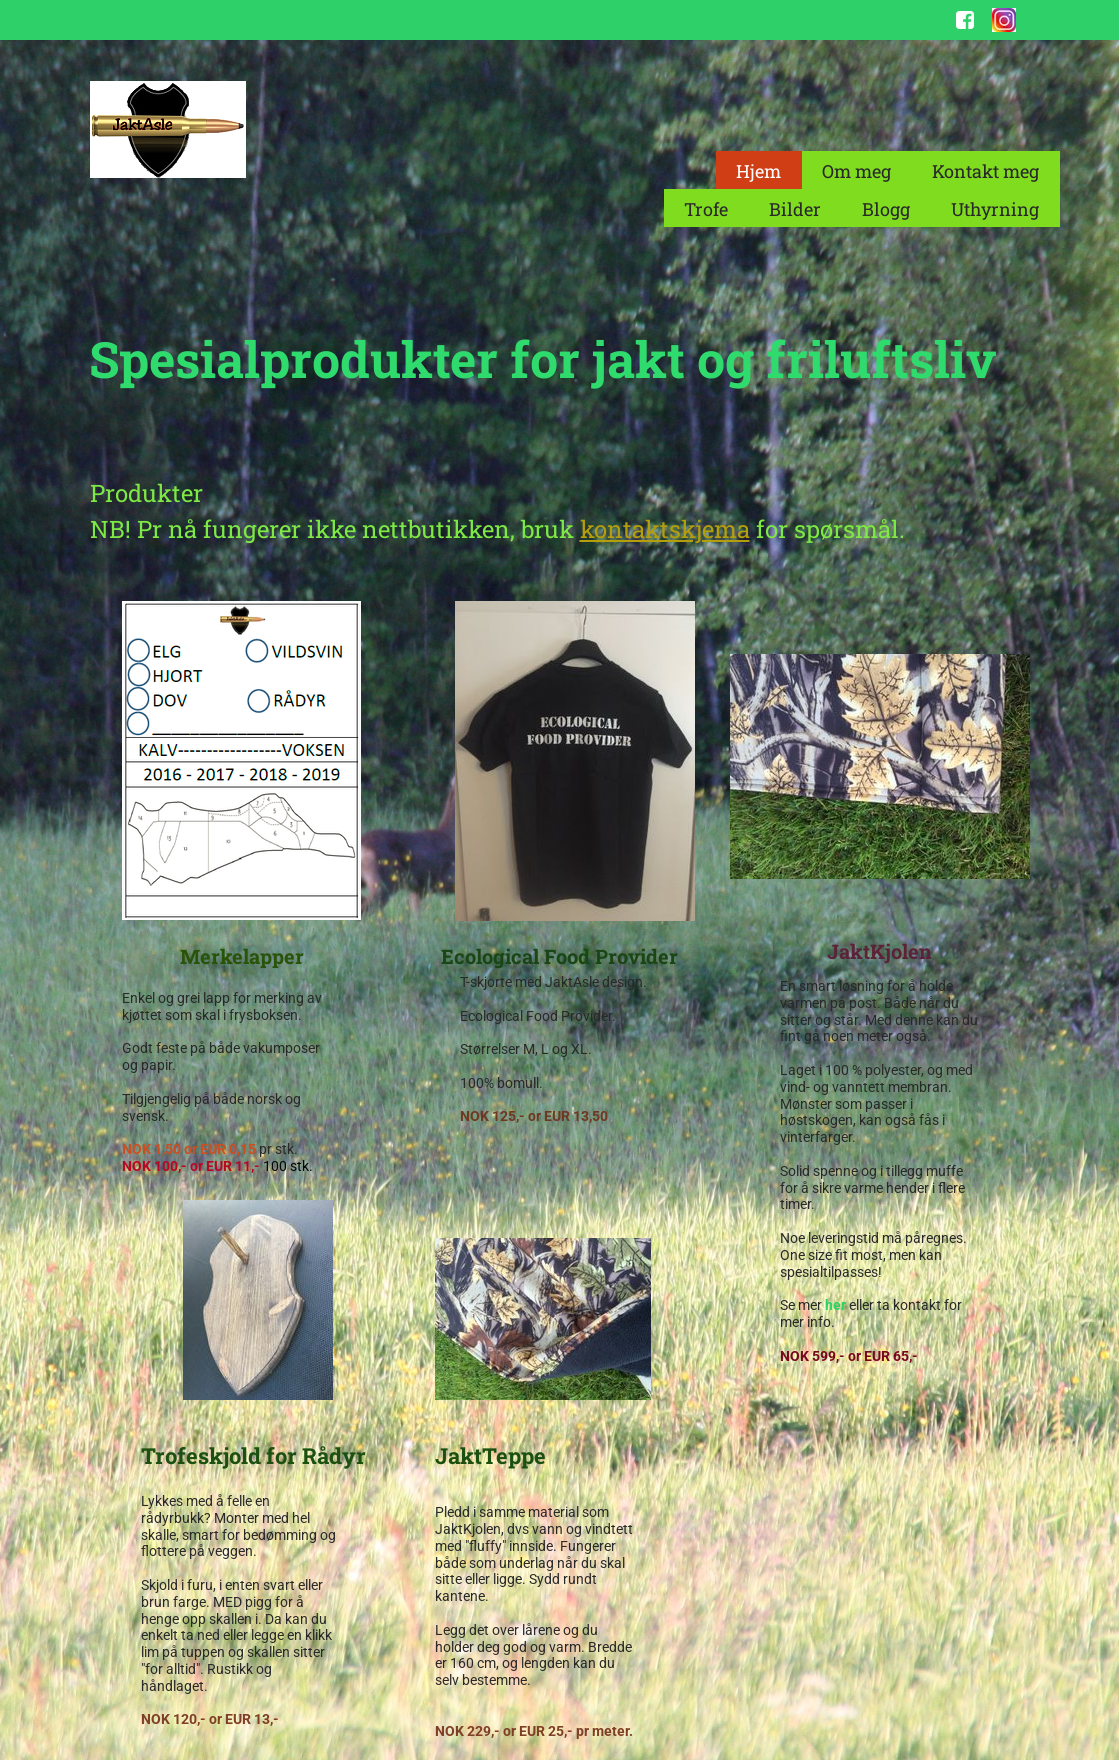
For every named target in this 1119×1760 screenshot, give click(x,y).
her (837, 1305)
